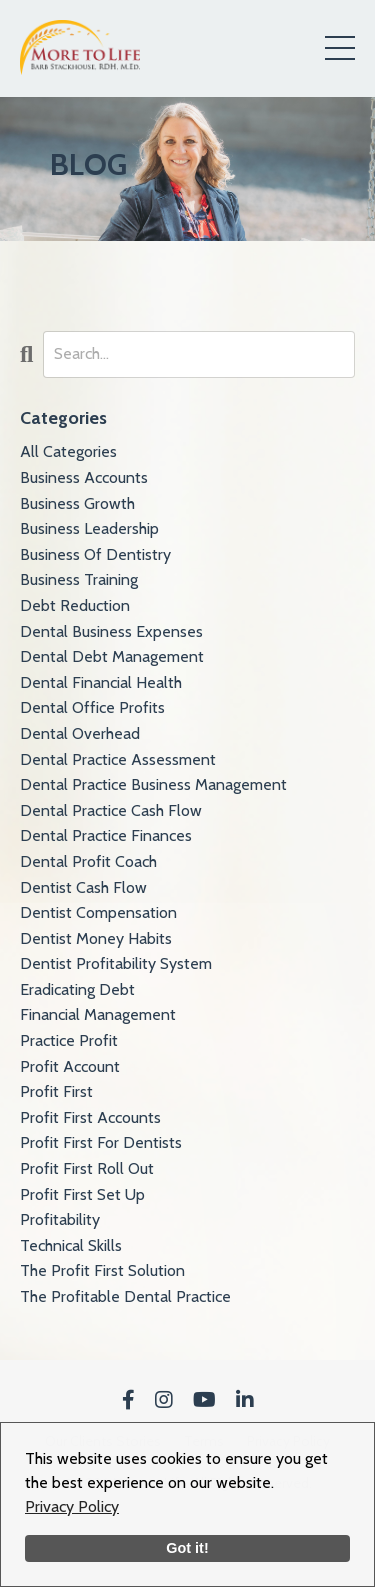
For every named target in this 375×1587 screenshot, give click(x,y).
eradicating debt (77, 989)
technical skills (71, 1245)
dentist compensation (98, 912)
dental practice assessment (118, 759)
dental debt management (112, 656)
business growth (77, 503)
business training (79, 579)
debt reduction (75, 605)
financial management (98, 1014)
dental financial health (101, 682)
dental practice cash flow (111, 810)
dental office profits (92, 707)
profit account (70, 1066)
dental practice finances (106, 835)
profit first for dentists (101, 1142)
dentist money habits (96, 938)
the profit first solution (102, 1270)
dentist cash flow (83, 887)
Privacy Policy (72, 1506)
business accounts (84, 477)
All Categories (68, 451)
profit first (56, 1091)
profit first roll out (87, 1168)
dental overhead (80, 733)
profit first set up (82, 1194)
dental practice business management (153, 784)
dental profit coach (88, 861)
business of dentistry (95, 554)
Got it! (187, 1548)
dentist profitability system (116, 963)
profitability (60, 1219)
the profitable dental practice (125, 1296)
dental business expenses (111, 631)
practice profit (69, 1040)
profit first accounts (90, 1117)
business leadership (89, 528)
